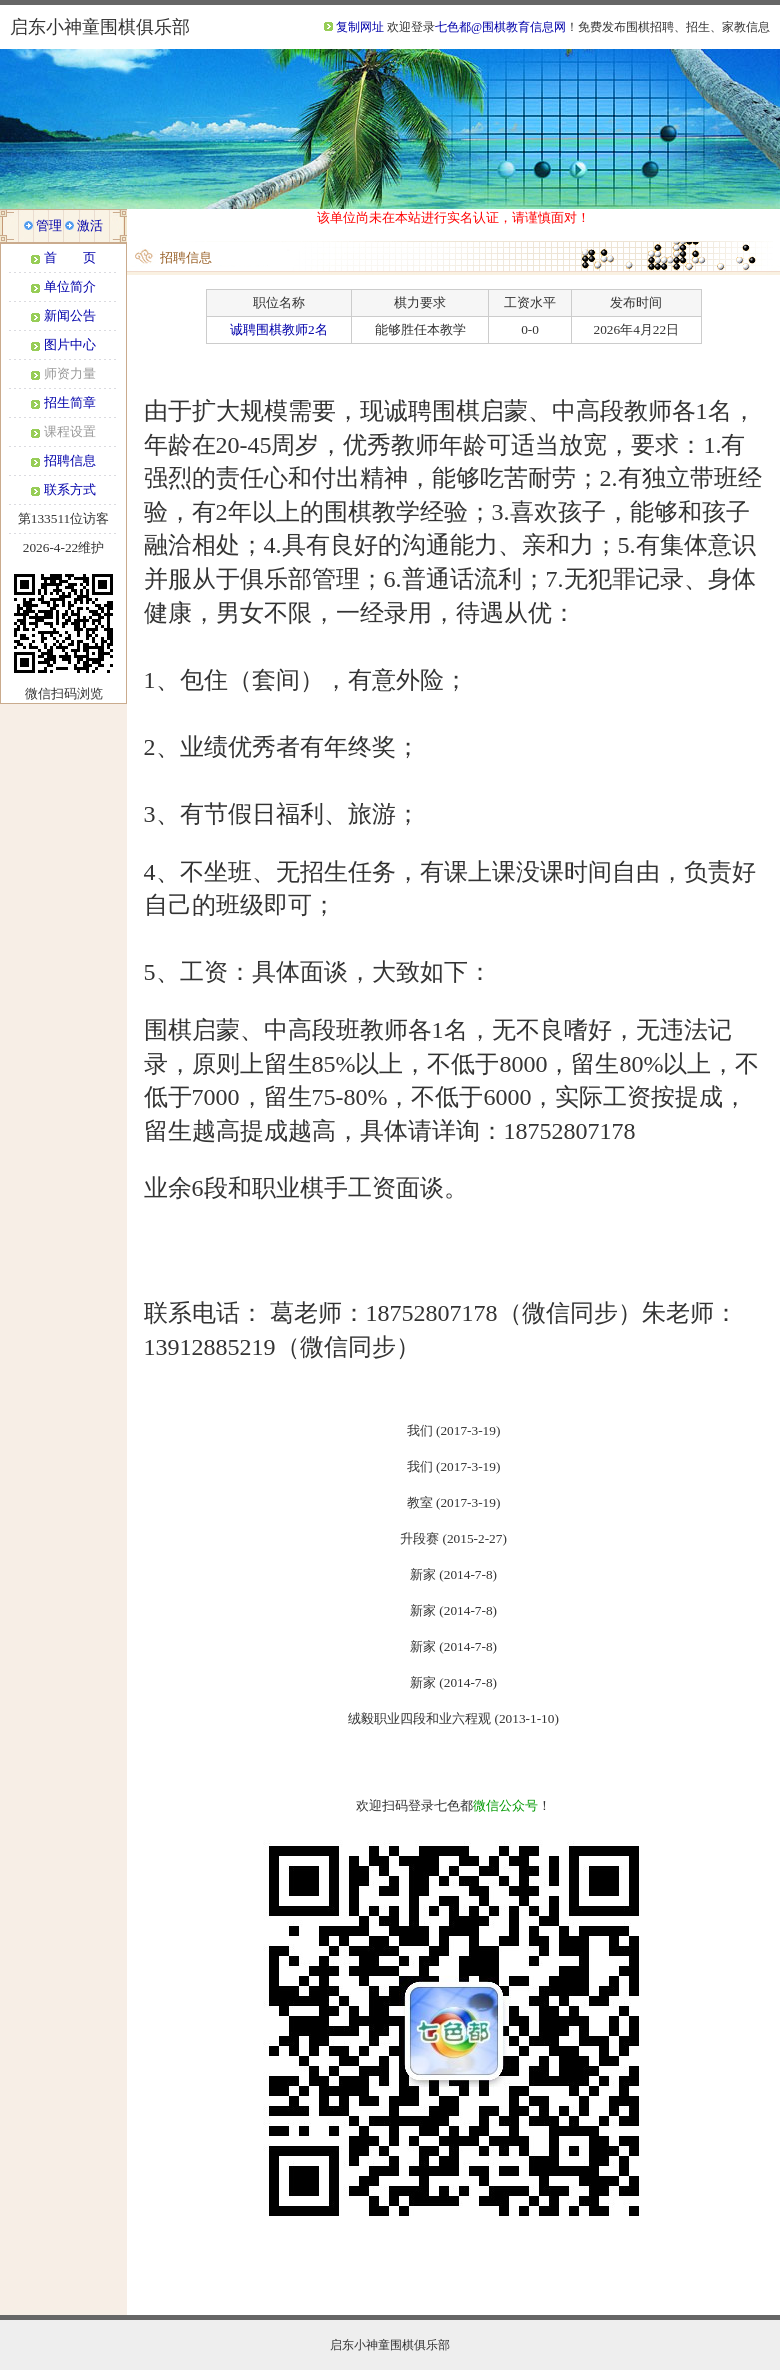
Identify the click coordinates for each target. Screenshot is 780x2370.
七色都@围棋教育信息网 (500, 27)
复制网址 (360, 27)
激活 (90, 225)
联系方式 (70, 489)
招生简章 (70, 402)
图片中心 (70, 344)
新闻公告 (70, 315)
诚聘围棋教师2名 (279, 329)
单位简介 (70, 286)
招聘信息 (70, 460)
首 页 (70, 257)
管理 (49, 225)
